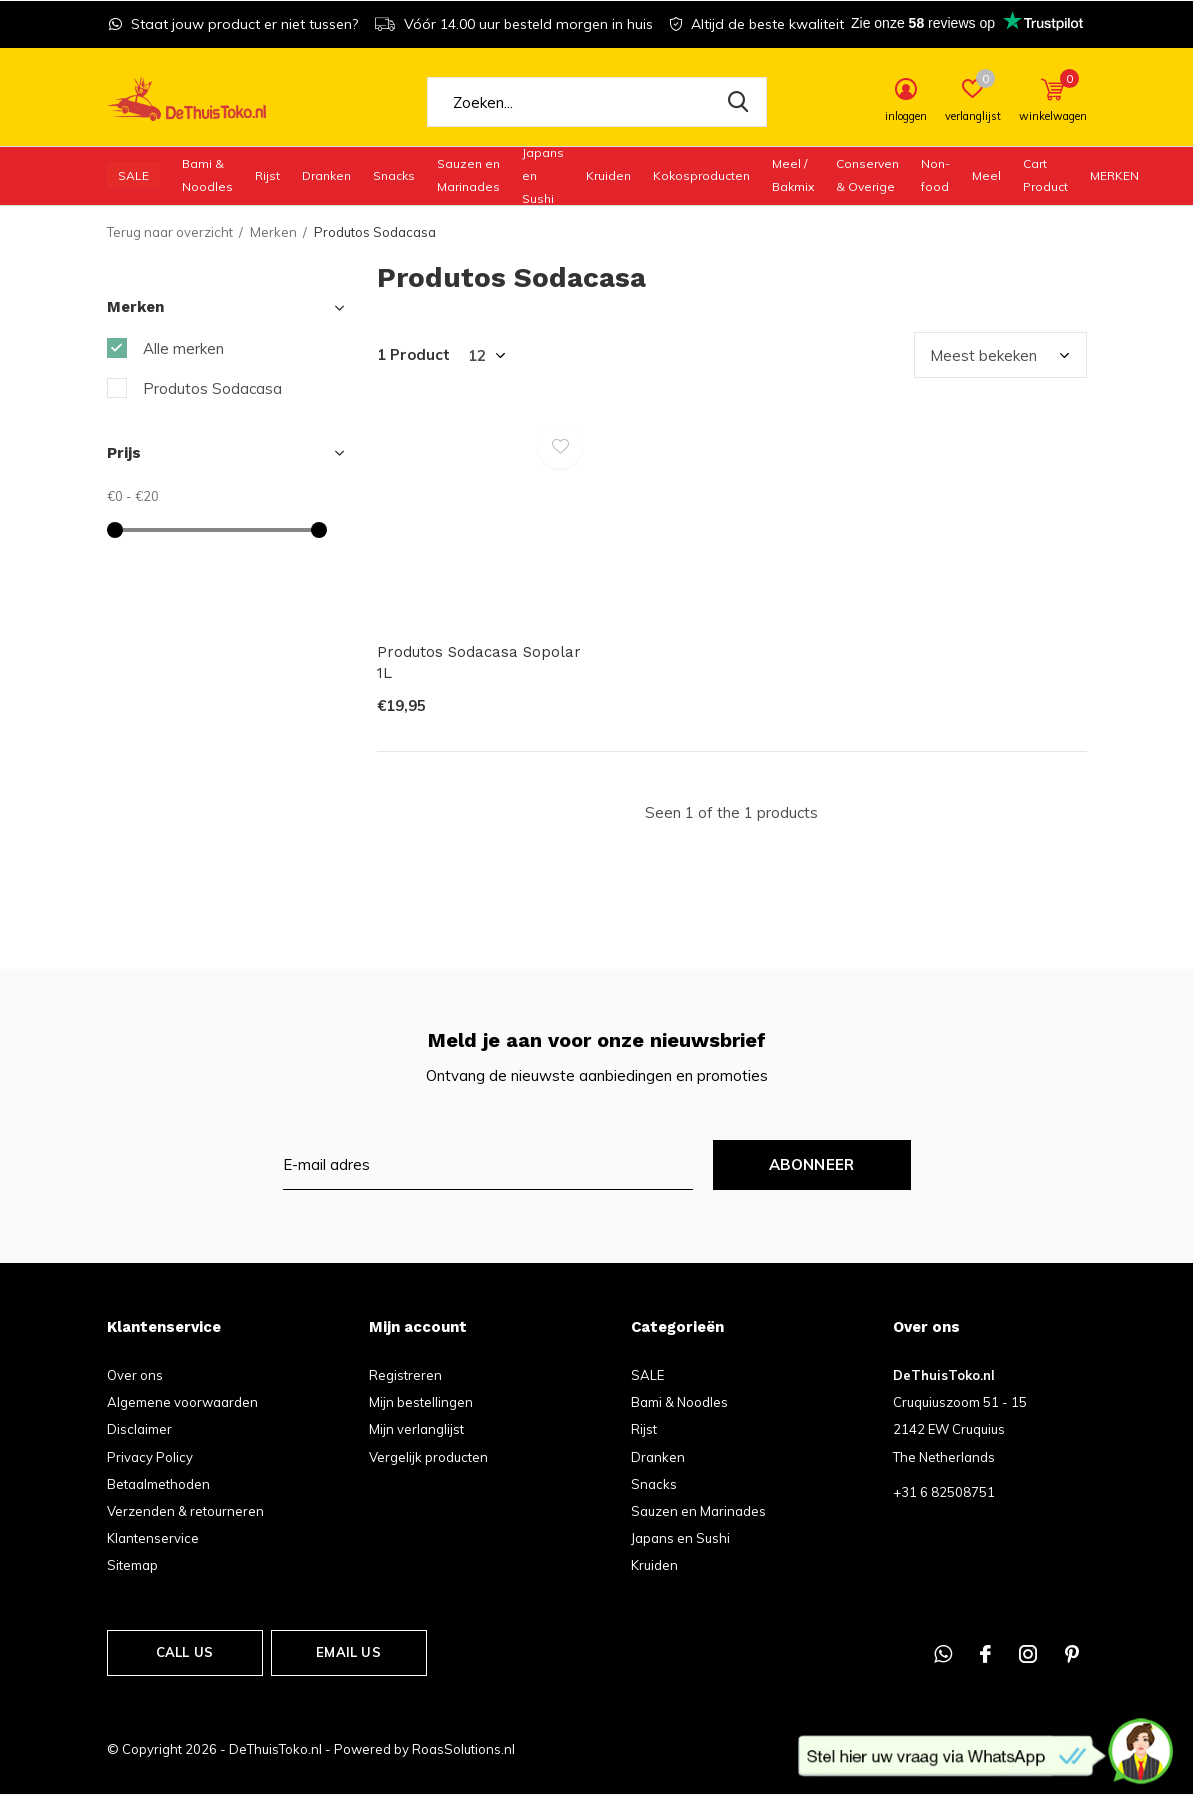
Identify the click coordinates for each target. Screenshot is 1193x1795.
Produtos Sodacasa (212, 388)
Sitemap (132, 1565)
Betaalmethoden (158, 1484)
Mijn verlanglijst (416, 1429)
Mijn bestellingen (421, 1402)
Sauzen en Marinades (468, 175)
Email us (348, 1652)
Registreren (405, 1375)
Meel (986, 175)
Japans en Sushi (543, 175)
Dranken (326, 175)
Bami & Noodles (207, 175)
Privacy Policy (150, 1457)
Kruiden (608, 175)
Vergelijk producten (428, 1457)
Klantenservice (153, 1538)
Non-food (935, 175)
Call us (184, 1652)
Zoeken (739, 102)
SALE (133, 175)
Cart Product (1045, 175)
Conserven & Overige (867, 175)
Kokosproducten (701, 175)
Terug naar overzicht (170, 232)
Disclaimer (139, 1429)
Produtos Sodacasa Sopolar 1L (479, 662)
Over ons (135, 1375)
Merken (1114, 175)
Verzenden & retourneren (185, 1511)
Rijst (267, 175)
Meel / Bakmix (793, 175)
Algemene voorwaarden (182, 1402)
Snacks (394, 175)
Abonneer (812, 1164)
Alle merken (183, 348)
